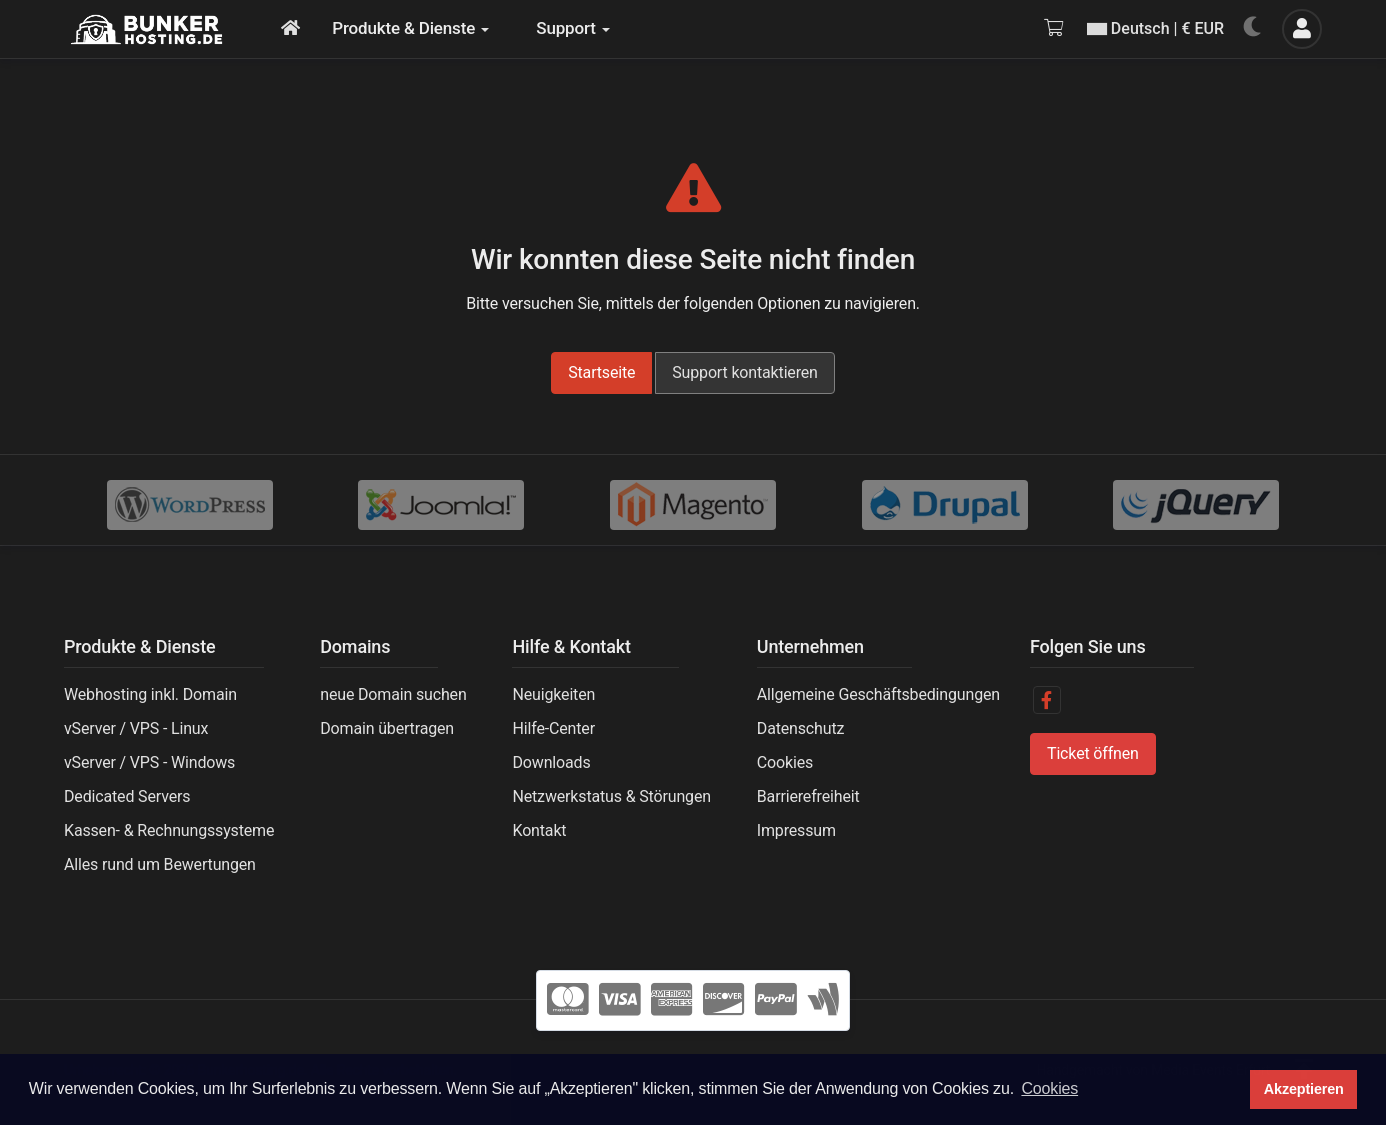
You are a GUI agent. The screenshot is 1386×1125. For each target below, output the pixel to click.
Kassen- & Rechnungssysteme (169, 830)
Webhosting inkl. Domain (150, 694)
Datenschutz (800, 728)
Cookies (785, 762)
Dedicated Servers (127, 796)
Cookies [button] (1049, 1088)
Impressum (796, 830)
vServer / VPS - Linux (136, 728)
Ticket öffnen (1093, 753)
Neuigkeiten (553, 694)
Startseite (601, 372)
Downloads (551, 762)
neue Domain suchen (393, 694)
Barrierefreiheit (808, 796)
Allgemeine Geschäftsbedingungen (878, 694)
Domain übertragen (387, 728)
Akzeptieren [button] (1304, 1089)
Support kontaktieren (745, 372)
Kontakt (539, 830)
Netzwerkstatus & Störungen (611, 796)
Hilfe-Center (553, 728)
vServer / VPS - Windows (149, 762)
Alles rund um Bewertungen (160, 864)
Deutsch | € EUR (1155, 28)
